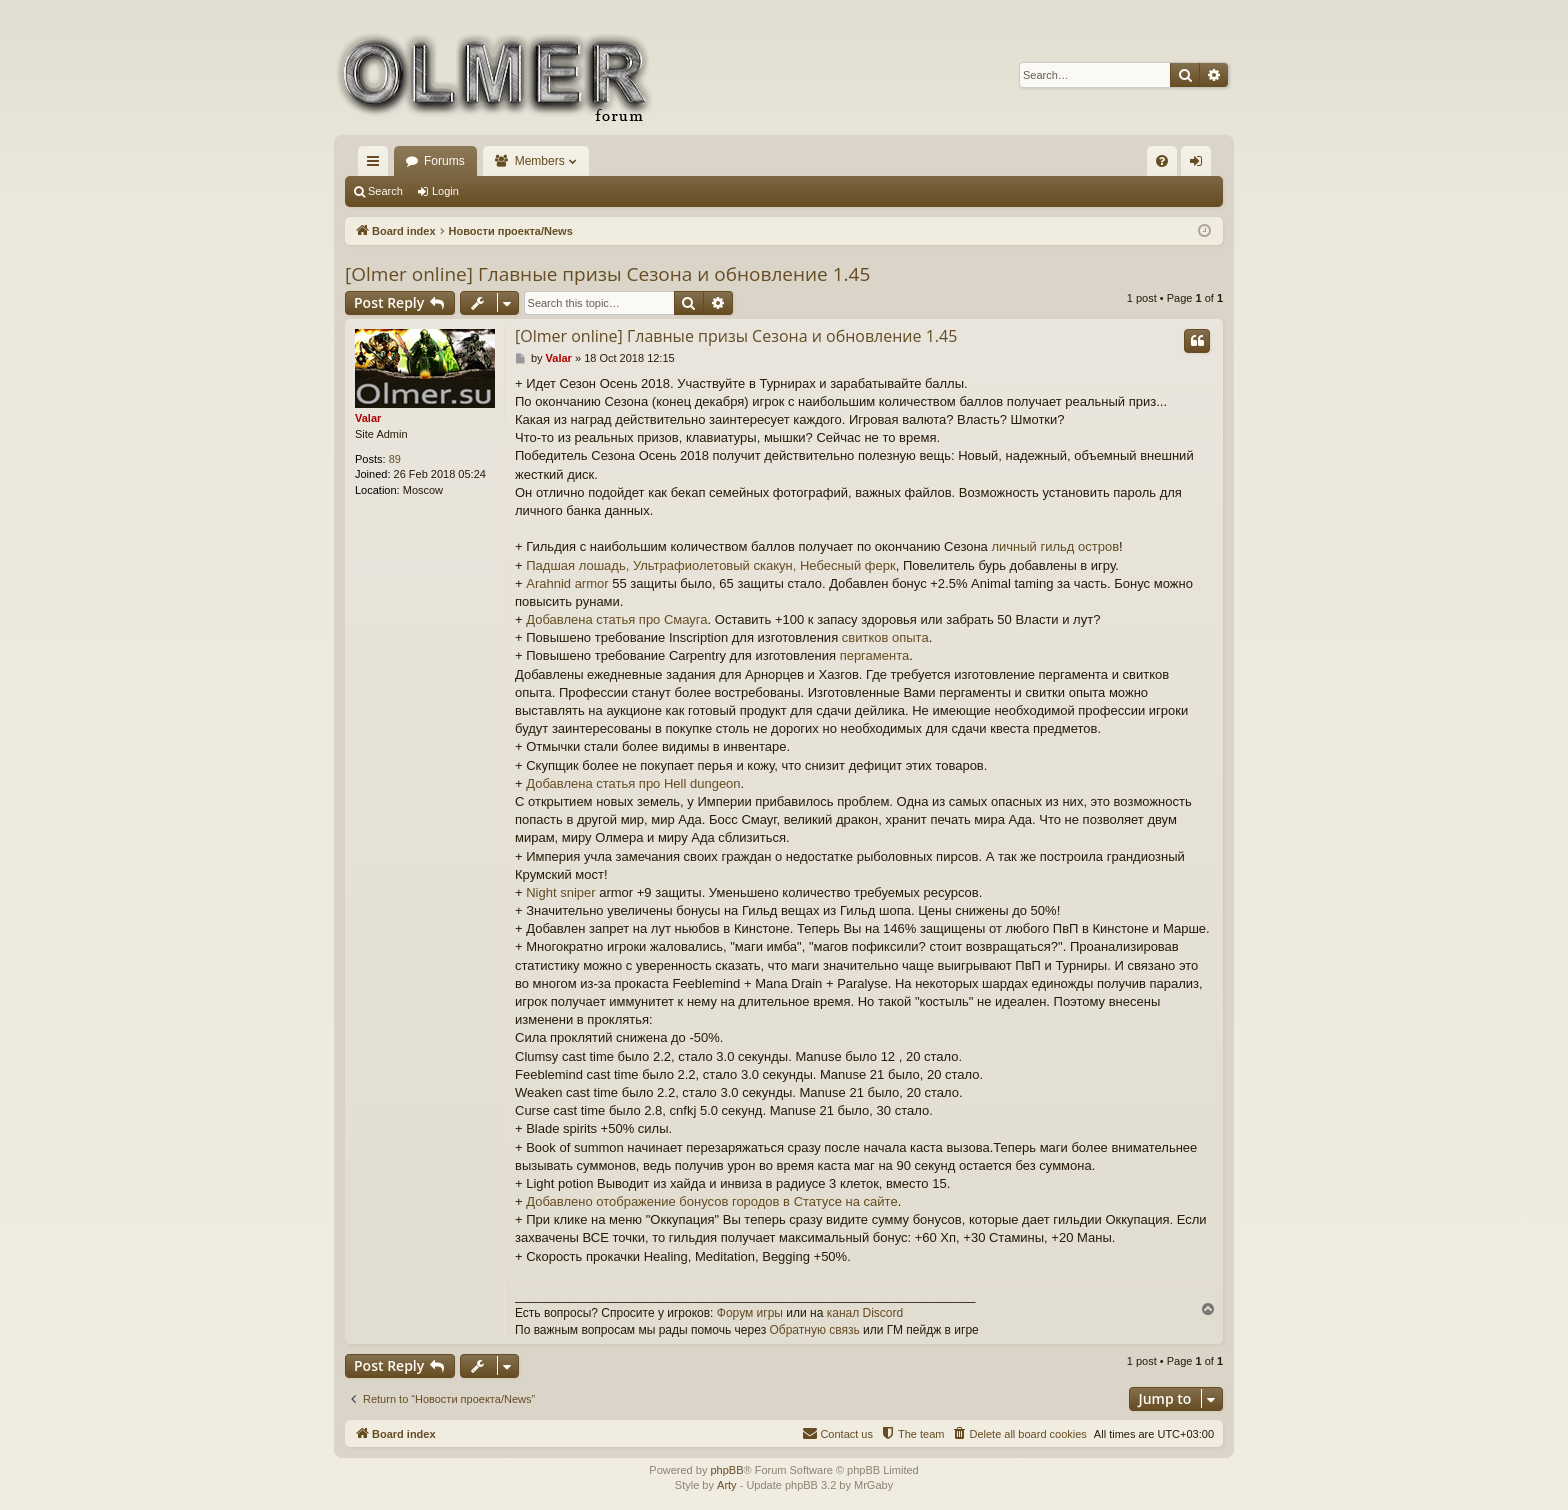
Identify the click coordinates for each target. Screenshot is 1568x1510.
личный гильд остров (1055, 546)
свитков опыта (885, 637)
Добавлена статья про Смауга (616, 619)
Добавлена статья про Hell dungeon (633, 783)
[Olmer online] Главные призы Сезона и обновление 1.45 (607, 274)
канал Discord (865, 1313)
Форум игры (750, 1313)
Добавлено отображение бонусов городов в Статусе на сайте (711, 1201)
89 (395, 459)
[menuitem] (1162, 161)
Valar (368, 418)
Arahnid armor (567, 583)
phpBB (726, 1470)
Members (540, 161)
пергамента (875, 655)
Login (445, 191)
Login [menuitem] (1200, 165)
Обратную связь (814, 1330)
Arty (727, 1485)
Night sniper (560, 892)
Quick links (377, 165)
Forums (444, 161)
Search (385, 191)
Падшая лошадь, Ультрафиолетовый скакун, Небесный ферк (710, 565)
